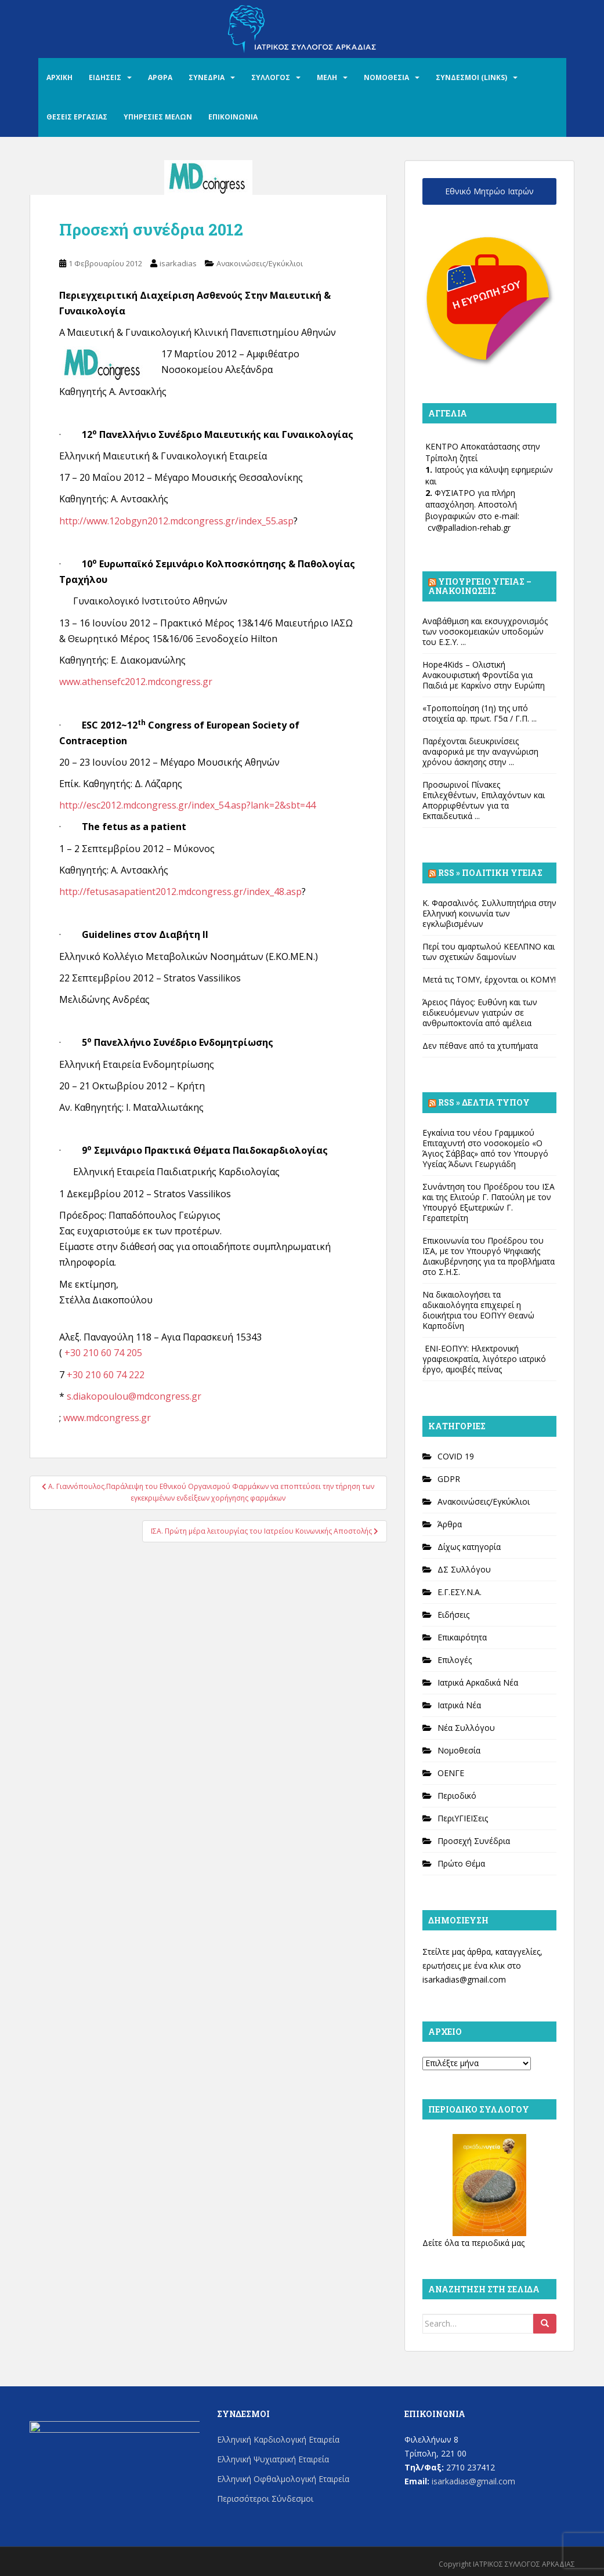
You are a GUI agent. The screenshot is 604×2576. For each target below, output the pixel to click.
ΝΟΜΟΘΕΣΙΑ (386, 77)
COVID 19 (455, 1456)
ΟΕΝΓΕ (450, 1772)
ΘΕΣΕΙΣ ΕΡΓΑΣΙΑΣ (76, 117)
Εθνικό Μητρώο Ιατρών (489, 191)
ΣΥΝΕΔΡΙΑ (207, 77)
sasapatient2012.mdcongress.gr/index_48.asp (203, 891)
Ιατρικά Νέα (459, 1705)
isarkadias (178, 263)
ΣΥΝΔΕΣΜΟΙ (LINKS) (471, 77)
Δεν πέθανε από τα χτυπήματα (480, 1045)
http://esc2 (82, 805)
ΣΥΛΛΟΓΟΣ (270, 77)
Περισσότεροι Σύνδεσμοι (265, 2498)
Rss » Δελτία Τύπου (484, 1102)
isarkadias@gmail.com (464, 1979)
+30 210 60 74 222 (105, 1374)
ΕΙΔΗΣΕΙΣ (105, 77)
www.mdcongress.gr (107, 1417)
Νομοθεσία (458, 1750)
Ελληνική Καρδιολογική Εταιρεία (278, 2439)
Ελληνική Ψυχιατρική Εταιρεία (273, 2459)
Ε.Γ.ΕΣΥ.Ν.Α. (459, 1591)
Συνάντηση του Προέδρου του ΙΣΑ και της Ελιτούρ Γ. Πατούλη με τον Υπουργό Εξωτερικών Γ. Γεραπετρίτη (488, 1202)
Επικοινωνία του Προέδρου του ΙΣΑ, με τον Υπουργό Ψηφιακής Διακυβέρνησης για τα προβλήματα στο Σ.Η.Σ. (488, 1256)
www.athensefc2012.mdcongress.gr (135, 681)
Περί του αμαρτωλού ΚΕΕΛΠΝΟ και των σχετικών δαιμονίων (488, 951)
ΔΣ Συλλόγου (464, 1569)
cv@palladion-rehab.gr (469, 527)
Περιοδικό (456, 1795)
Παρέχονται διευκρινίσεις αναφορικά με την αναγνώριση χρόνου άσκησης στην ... (480, 751)
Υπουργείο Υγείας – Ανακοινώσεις (479, 586)
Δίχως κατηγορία (469, 1546)
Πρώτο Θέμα (461, 1863)
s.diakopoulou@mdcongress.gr (134, 1396)
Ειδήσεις (453, 1614)
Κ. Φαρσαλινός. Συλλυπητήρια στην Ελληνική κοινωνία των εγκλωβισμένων (489, 913)
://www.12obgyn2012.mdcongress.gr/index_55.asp (186, 521)
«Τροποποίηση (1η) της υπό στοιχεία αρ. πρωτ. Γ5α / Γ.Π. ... (479, 713)
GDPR (448, 1478)
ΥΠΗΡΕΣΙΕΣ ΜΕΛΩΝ (158, 117)
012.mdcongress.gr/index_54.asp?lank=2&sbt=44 (211, 805)
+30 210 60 (89, 1352)
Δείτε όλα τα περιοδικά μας (473, 2242)
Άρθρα (449, 1524)
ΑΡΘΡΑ (160, 77)
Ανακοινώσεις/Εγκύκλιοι (259, 263)
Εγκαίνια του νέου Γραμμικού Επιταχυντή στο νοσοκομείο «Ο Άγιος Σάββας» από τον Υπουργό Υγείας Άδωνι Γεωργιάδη (485, 1148)
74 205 (128, 1352)
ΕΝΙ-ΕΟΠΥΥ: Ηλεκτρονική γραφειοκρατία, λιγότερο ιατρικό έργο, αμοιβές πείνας (484, 1359)
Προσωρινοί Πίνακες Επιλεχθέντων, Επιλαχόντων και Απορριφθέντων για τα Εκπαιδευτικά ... (483, 800)
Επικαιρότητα (462, 1637)
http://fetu (81, 891)
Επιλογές (454, 1659)
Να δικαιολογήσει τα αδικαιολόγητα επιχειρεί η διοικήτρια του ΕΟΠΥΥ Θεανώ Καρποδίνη (478, 1310)
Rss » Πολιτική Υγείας (490, 872)
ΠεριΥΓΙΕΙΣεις (462, 1818)
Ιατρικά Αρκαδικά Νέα (477, 1682)
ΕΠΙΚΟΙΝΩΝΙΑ (233, 117)
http (68, 521)
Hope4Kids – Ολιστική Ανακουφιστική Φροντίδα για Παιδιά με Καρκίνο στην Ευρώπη (483, 675)
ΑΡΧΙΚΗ (59, 77)
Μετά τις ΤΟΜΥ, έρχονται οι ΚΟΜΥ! (489, 979)
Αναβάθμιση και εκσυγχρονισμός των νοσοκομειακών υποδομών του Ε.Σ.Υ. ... (485, 631)
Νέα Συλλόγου (466, 1727)
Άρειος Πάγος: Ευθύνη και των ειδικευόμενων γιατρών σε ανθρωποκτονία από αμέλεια (479, 1012)
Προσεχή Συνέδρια (473, 1840)
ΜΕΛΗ (327, 77)
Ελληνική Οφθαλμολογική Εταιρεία (283, 2478)
